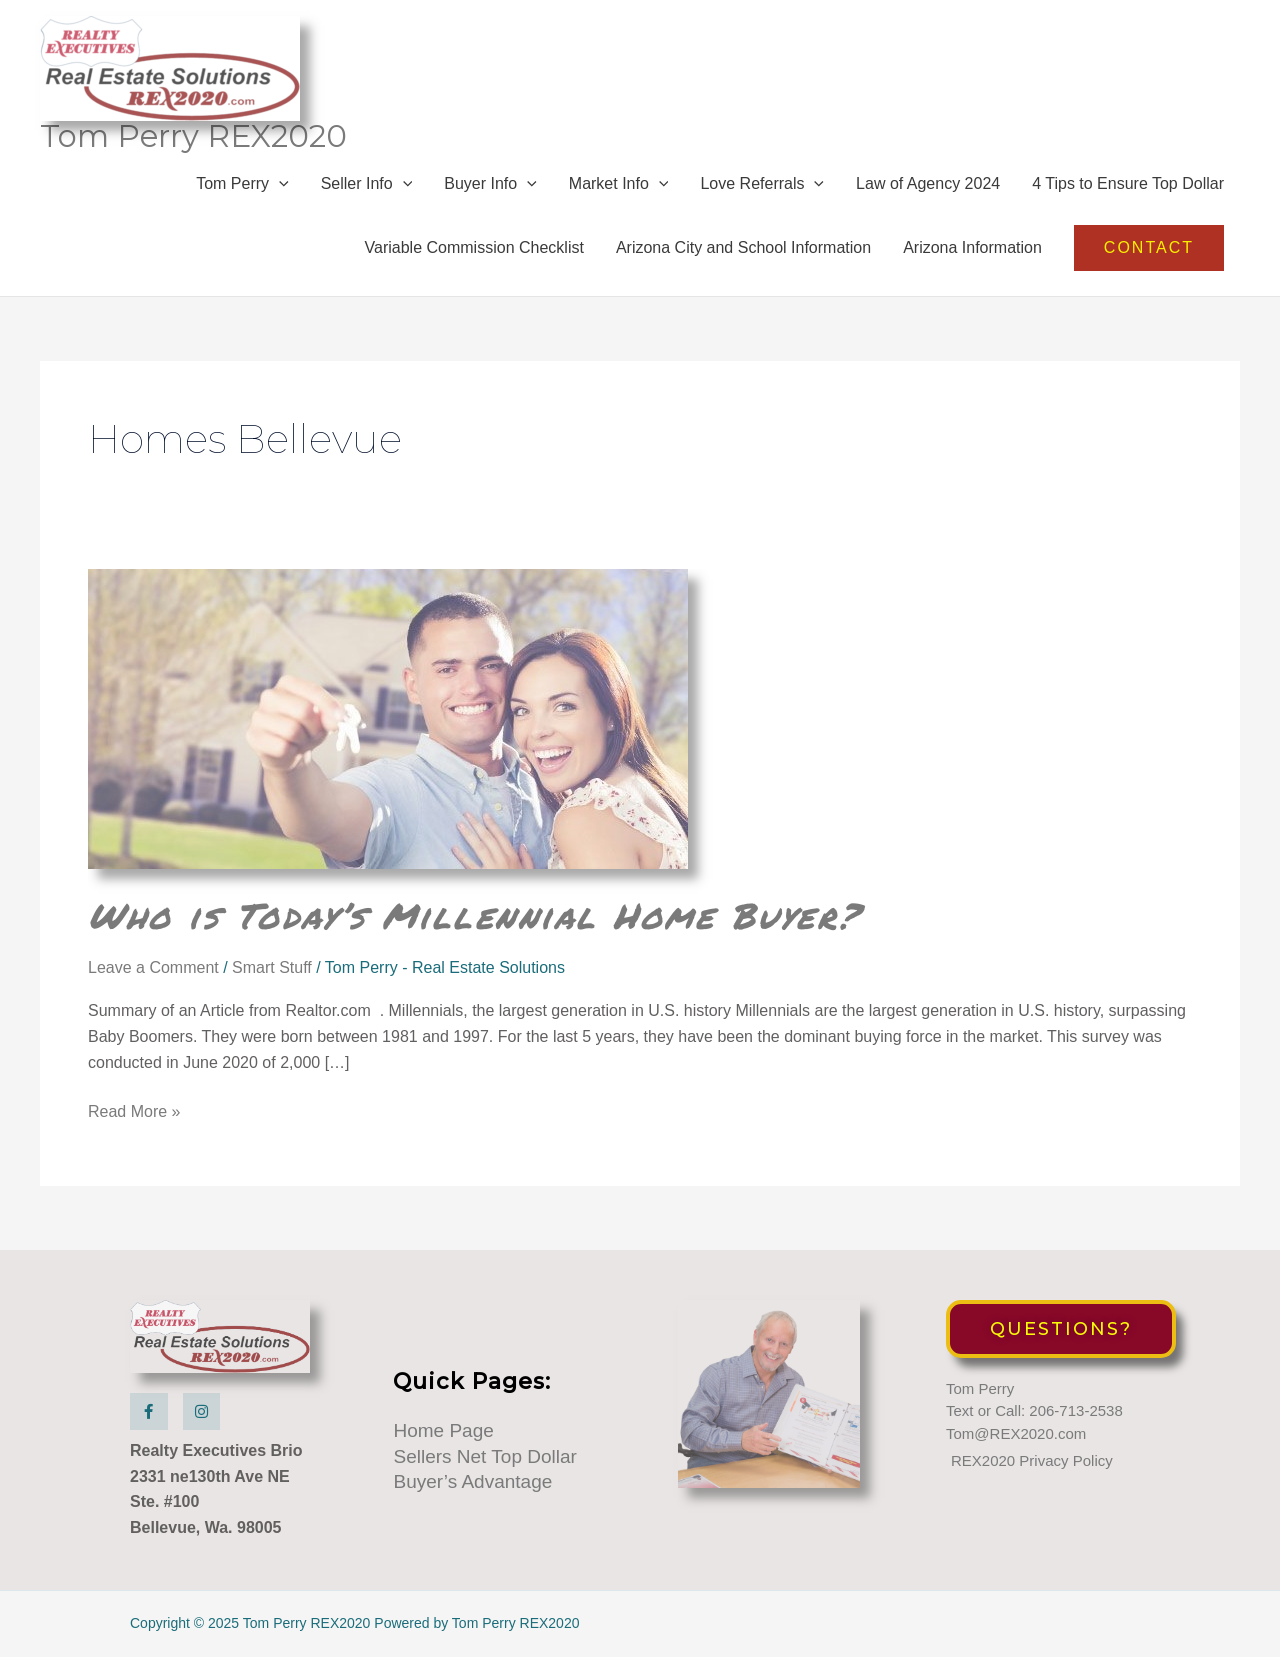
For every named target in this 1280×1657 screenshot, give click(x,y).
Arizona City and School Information (743, 248)
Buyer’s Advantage (472, 1481)
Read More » (134, 1112)
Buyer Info (490, 184)
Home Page (443, 1430)
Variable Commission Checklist (474, 248)
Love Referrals (762, 184)
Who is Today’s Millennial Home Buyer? (474, 915)
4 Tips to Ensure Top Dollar (1128, 184)
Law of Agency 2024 (928, 184)
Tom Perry (242, 184)
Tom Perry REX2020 (193, 136)
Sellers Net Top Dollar (484, 1456)
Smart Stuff (272, 967)
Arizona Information (972, 248)
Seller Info (367, 184)
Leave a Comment (153, 967)
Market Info (619, 184)
